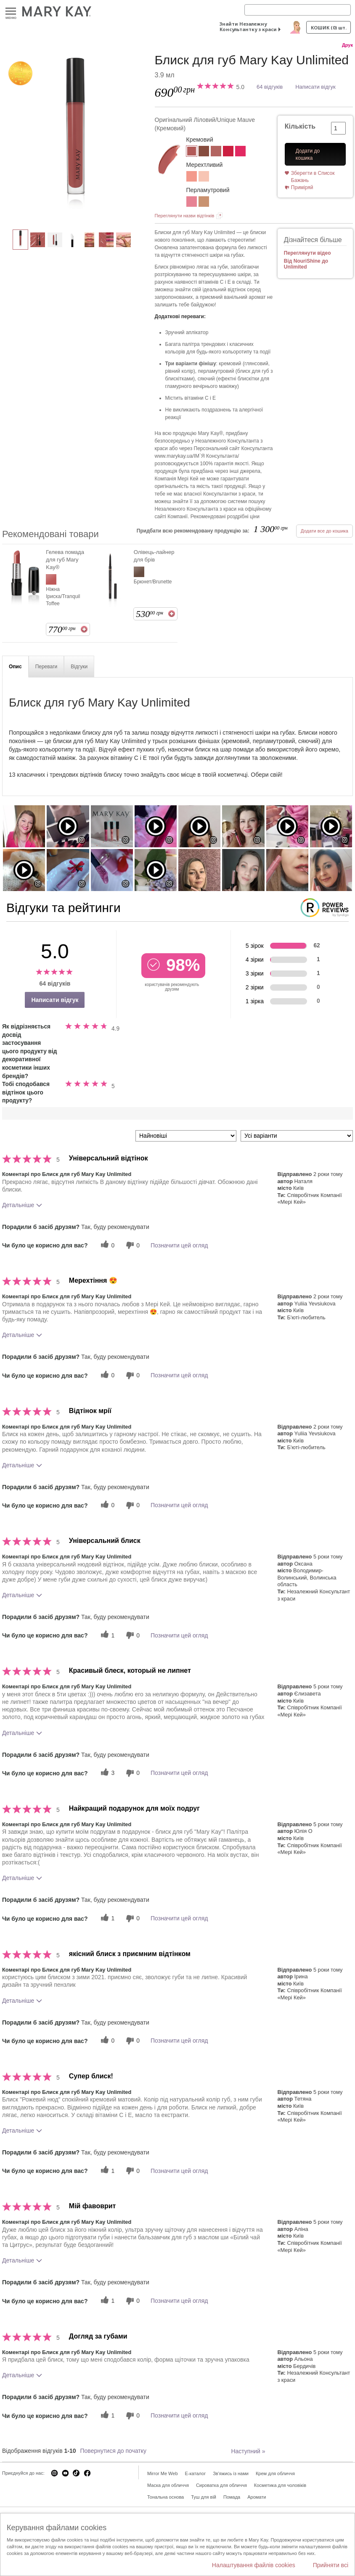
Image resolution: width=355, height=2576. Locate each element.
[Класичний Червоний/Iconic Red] (228, 152)
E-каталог (195, 2473)
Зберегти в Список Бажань (313, 176)
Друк (347, 44)
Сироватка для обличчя (221, 2485)
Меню (10, 12)
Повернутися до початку (113, 2450)
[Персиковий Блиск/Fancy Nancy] (191, 177)
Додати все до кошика (324, 530)
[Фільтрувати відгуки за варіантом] (297, 1136)
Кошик (329, 27)
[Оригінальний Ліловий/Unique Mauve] (75, 137)
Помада (231, 2497)
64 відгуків (270, 87)
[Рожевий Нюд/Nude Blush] (216, 152)
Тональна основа (165, 2497)
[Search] (297, 10)
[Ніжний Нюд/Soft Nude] (204, 202)
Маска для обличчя (168, 2485)
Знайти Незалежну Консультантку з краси (248, 26)
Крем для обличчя (275, 2473)
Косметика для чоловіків (280, 2485)
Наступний (248, 2451)
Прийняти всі (330, 2565)
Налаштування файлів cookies (253, 2565)
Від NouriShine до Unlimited (306, 264)
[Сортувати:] (185, 1136)
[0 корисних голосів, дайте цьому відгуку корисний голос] (106, 1245)
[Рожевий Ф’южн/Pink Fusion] (240, 152)
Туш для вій (203, 2497)
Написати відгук (315, 87)
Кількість (300, 126)
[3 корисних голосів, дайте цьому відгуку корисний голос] (106, 1773)
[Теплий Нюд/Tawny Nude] (204, 152)
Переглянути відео (307, 253)
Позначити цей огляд (179, 1245)
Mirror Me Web (162, 2473)
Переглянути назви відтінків (185, 215)
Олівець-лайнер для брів (154, 556)
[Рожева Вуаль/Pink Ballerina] (191, 202)
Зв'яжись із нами (231, 2473)
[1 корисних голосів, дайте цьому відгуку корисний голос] (106, 1635)
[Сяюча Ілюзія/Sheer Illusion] (204, 177)
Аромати (256, 2497)
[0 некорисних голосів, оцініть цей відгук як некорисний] (131, 1245)
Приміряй (302, 187)
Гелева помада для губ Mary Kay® (65, 559)
